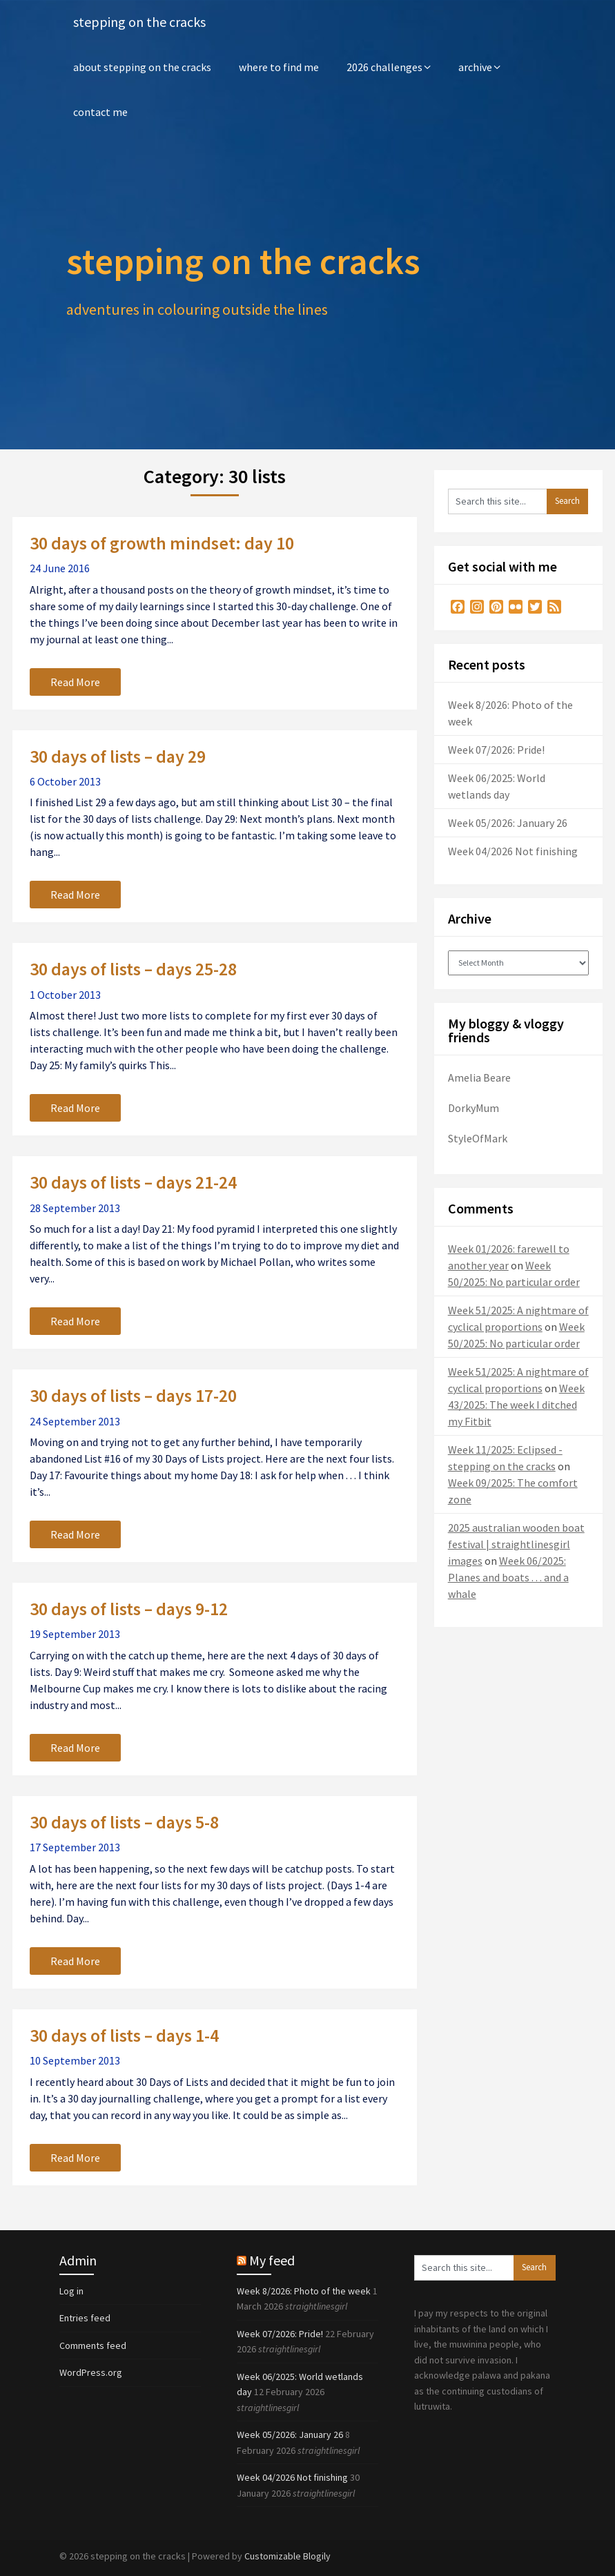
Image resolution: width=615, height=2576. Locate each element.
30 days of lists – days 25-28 (133, 968)
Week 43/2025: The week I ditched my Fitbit (516, 1404)
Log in (71, 2291)
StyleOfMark (477, 1138)
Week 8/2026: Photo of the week (304, 2291)
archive (475, 67)
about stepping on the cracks (142, 67)
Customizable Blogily (287, 2556)
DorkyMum (473, 1108)
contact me (100, 112)
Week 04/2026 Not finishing (513, 851)
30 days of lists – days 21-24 (133, 1182)
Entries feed (84, 2318)
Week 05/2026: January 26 (507, 823)
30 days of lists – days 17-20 (133, 1395)
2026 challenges (384, 67)
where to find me (279, 67)
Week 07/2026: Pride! (496, 750)
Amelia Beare (479, 1077)
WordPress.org (90, 2372)
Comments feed (92, 2345)
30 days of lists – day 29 (118, 756)
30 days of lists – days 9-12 (129, 1608)
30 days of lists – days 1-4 (124, 2035)
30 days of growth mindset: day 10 (162, 542)
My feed (272, 2260)
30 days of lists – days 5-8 (124, 1822)
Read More (75, 682)
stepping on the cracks (139, 22)
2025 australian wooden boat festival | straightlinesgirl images (516, 1544)
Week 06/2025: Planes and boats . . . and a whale (508, 1577)
